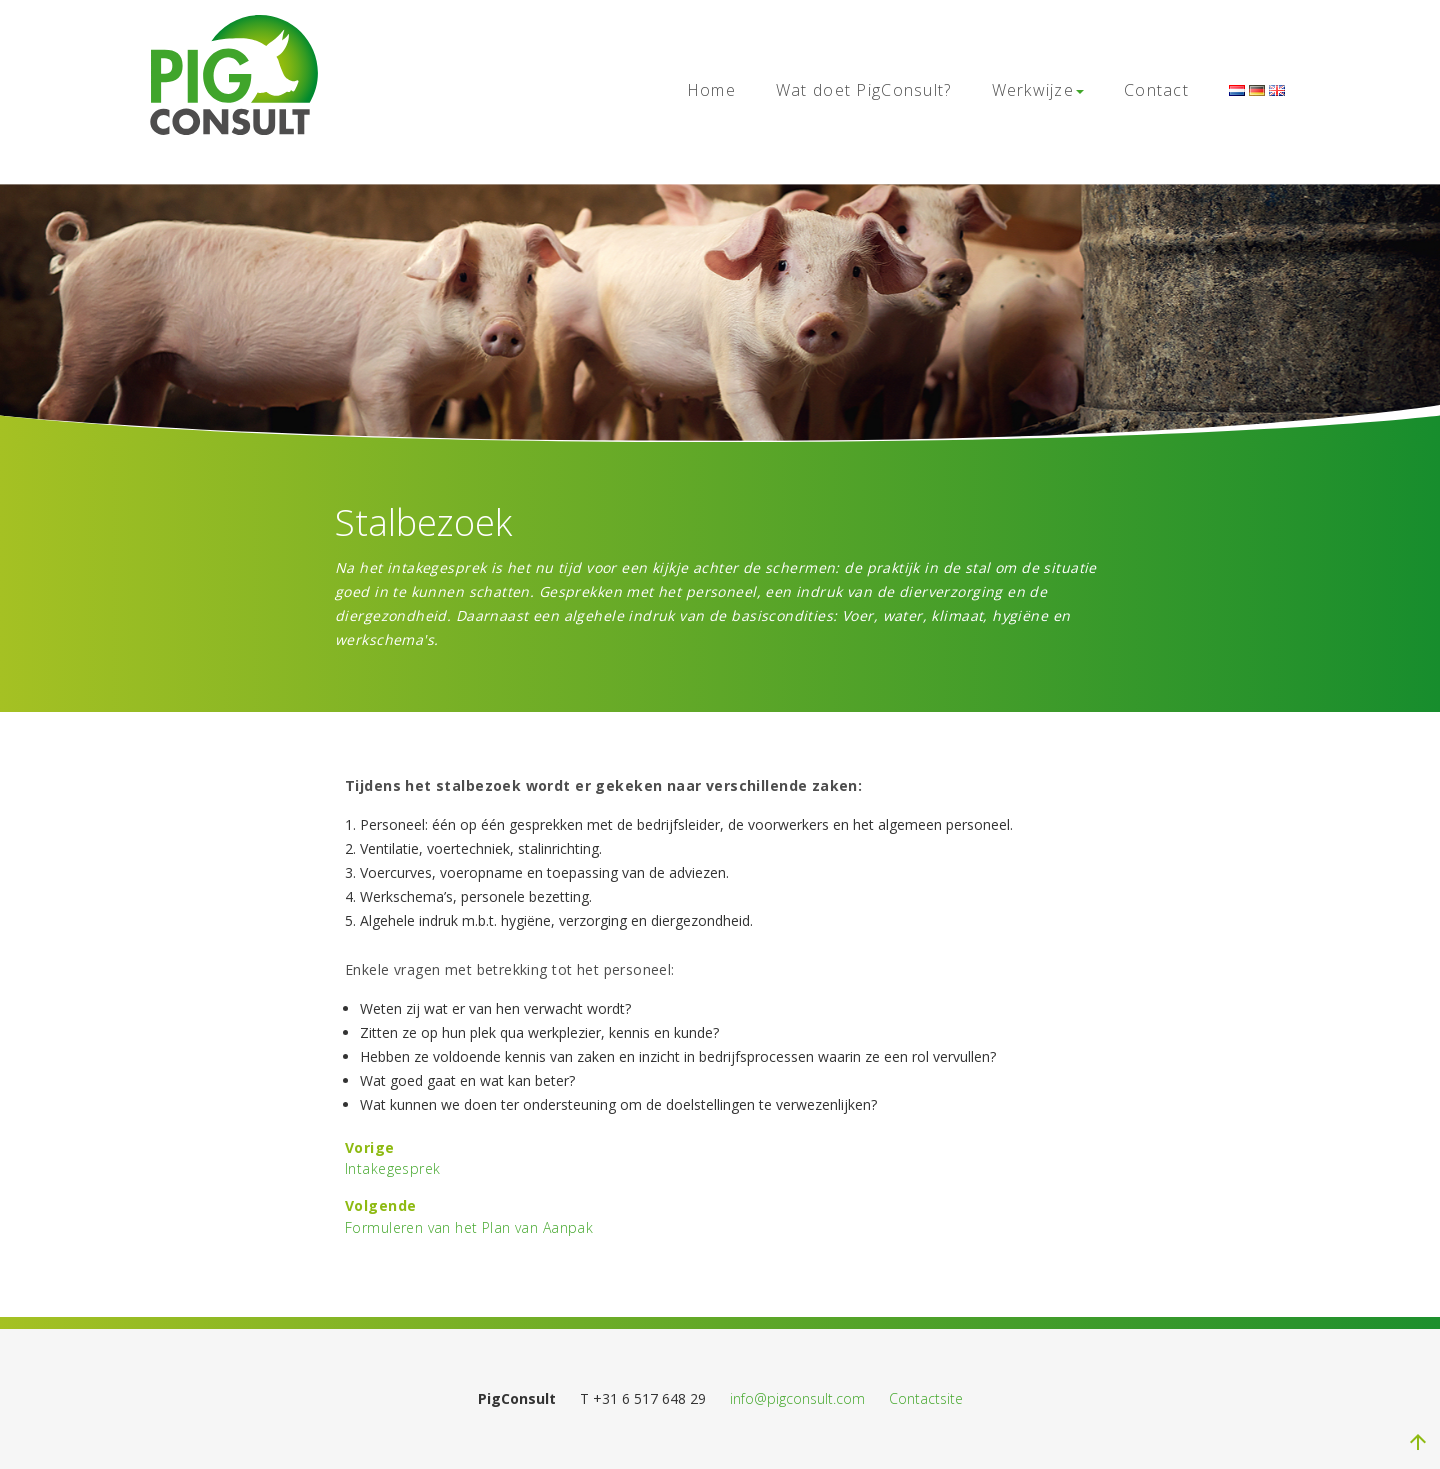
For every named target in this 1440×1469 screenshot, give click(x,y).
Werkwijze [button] (1038, 90)
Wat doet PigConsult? (864, 90)
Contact (1156, 90)
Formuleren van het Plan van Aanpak (469, 1227)
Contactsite (926, 1398)
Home (711, 90)
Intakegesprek (392, 1168)
